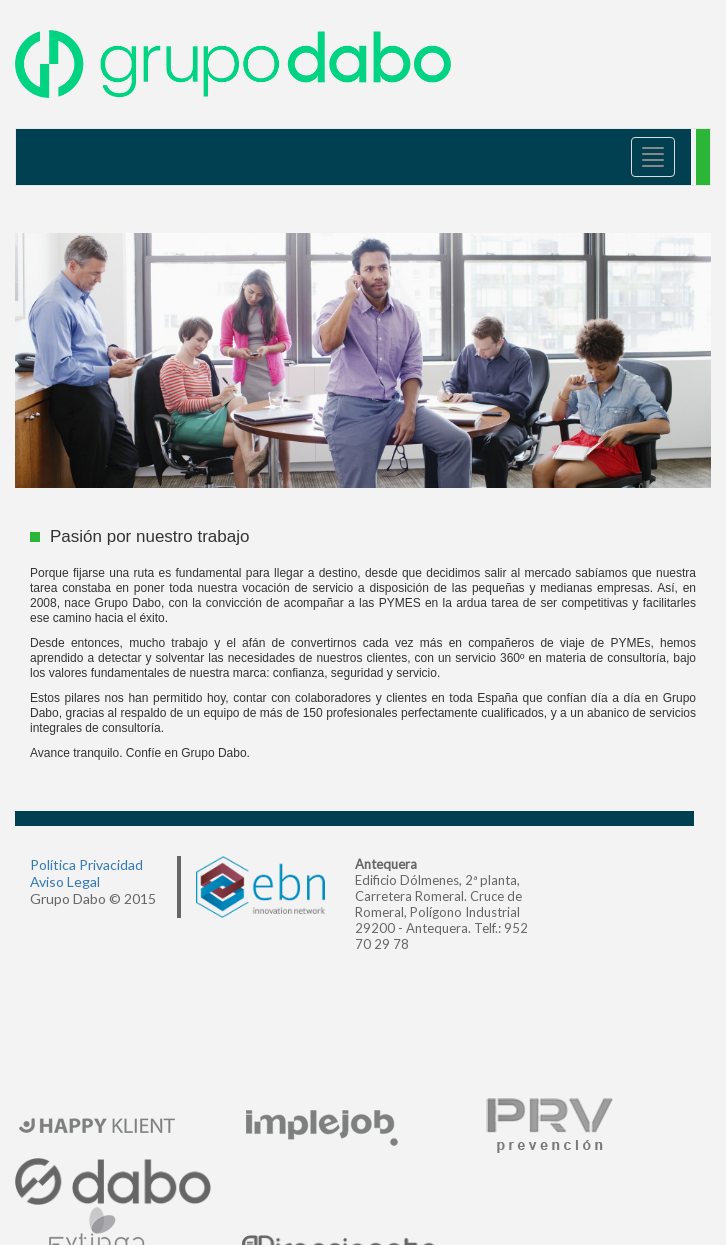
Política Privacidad (86, 864)
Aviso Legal (65, 881)
